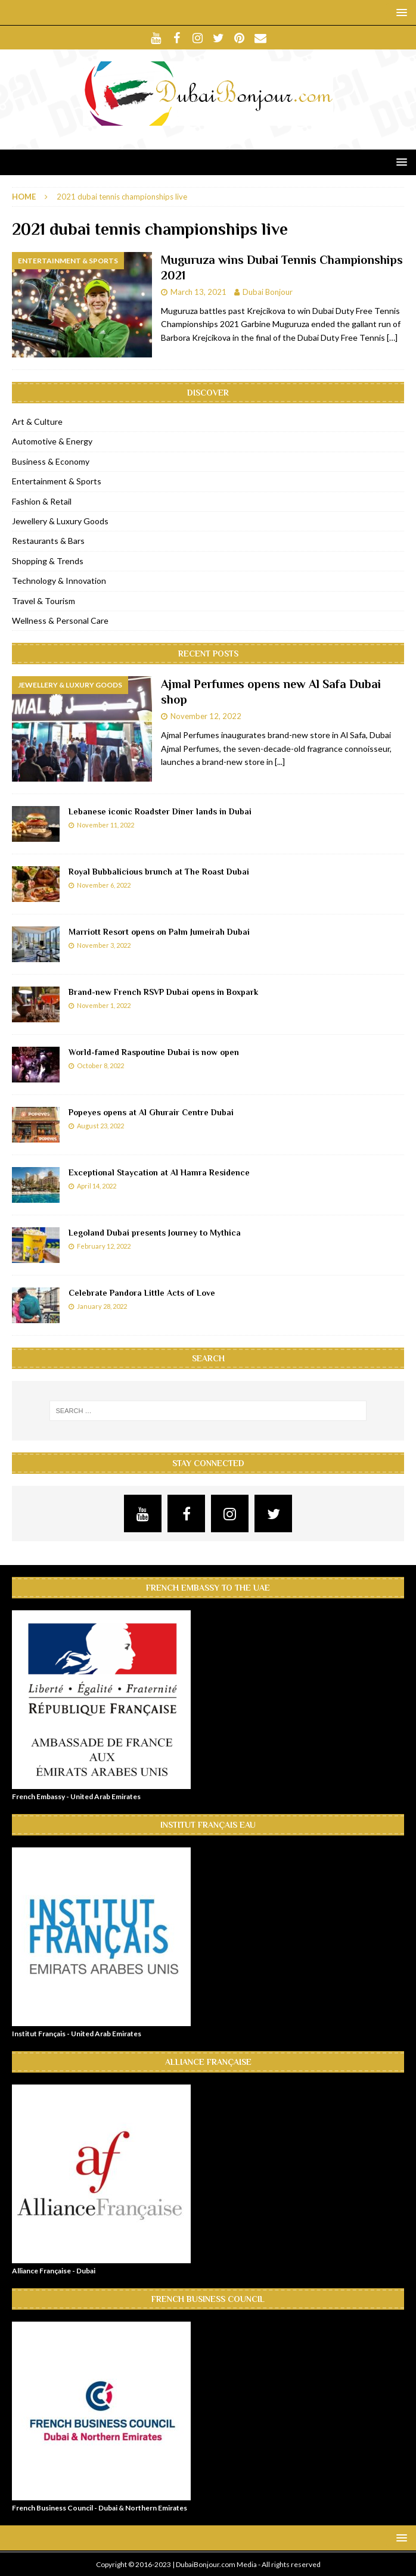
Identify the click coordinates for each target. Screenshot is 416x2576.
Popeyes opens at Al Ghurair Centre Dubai (151, 1112)
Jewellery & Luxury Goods (60, 521)
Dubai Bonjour (268, 292)
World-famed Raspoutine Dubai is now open (154, 1052)
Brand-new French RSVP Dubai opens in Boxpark (163, 992)
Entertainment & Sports (56, 481)
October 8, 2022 (100, 1065)
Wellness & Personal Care (60, 620)
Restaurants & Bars (48, 541)
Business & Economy (50, 461)
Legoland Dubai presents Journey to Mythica (155, 1232)
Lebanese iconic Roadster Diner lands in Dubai (160, 811)
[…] (392, 337)
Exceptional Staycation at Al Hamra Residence (159, 1172)
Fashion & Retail (42, 501)
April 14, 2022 (96, 1186)
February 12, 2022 (104, 1246)
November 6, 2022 (104, 885)
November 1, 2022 (104, 1005)
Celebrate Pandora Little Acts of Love (142, 1293)
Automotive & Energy (52, 441)
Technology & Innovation (59, 580)
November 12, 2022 (205, 716)
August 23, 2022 (100, 1126)
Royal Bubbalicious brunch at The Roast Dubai (159, 871)
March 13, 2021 (198, 292)
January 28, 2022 (102, 1306)
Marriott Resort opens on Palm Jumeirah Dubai (159, 932)
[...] (280, 762)
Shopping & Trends (47, 561)
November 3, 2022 (104, 945)
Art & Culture (37, 421)
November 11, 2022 (105, 825)
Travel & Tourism (43, 601)
